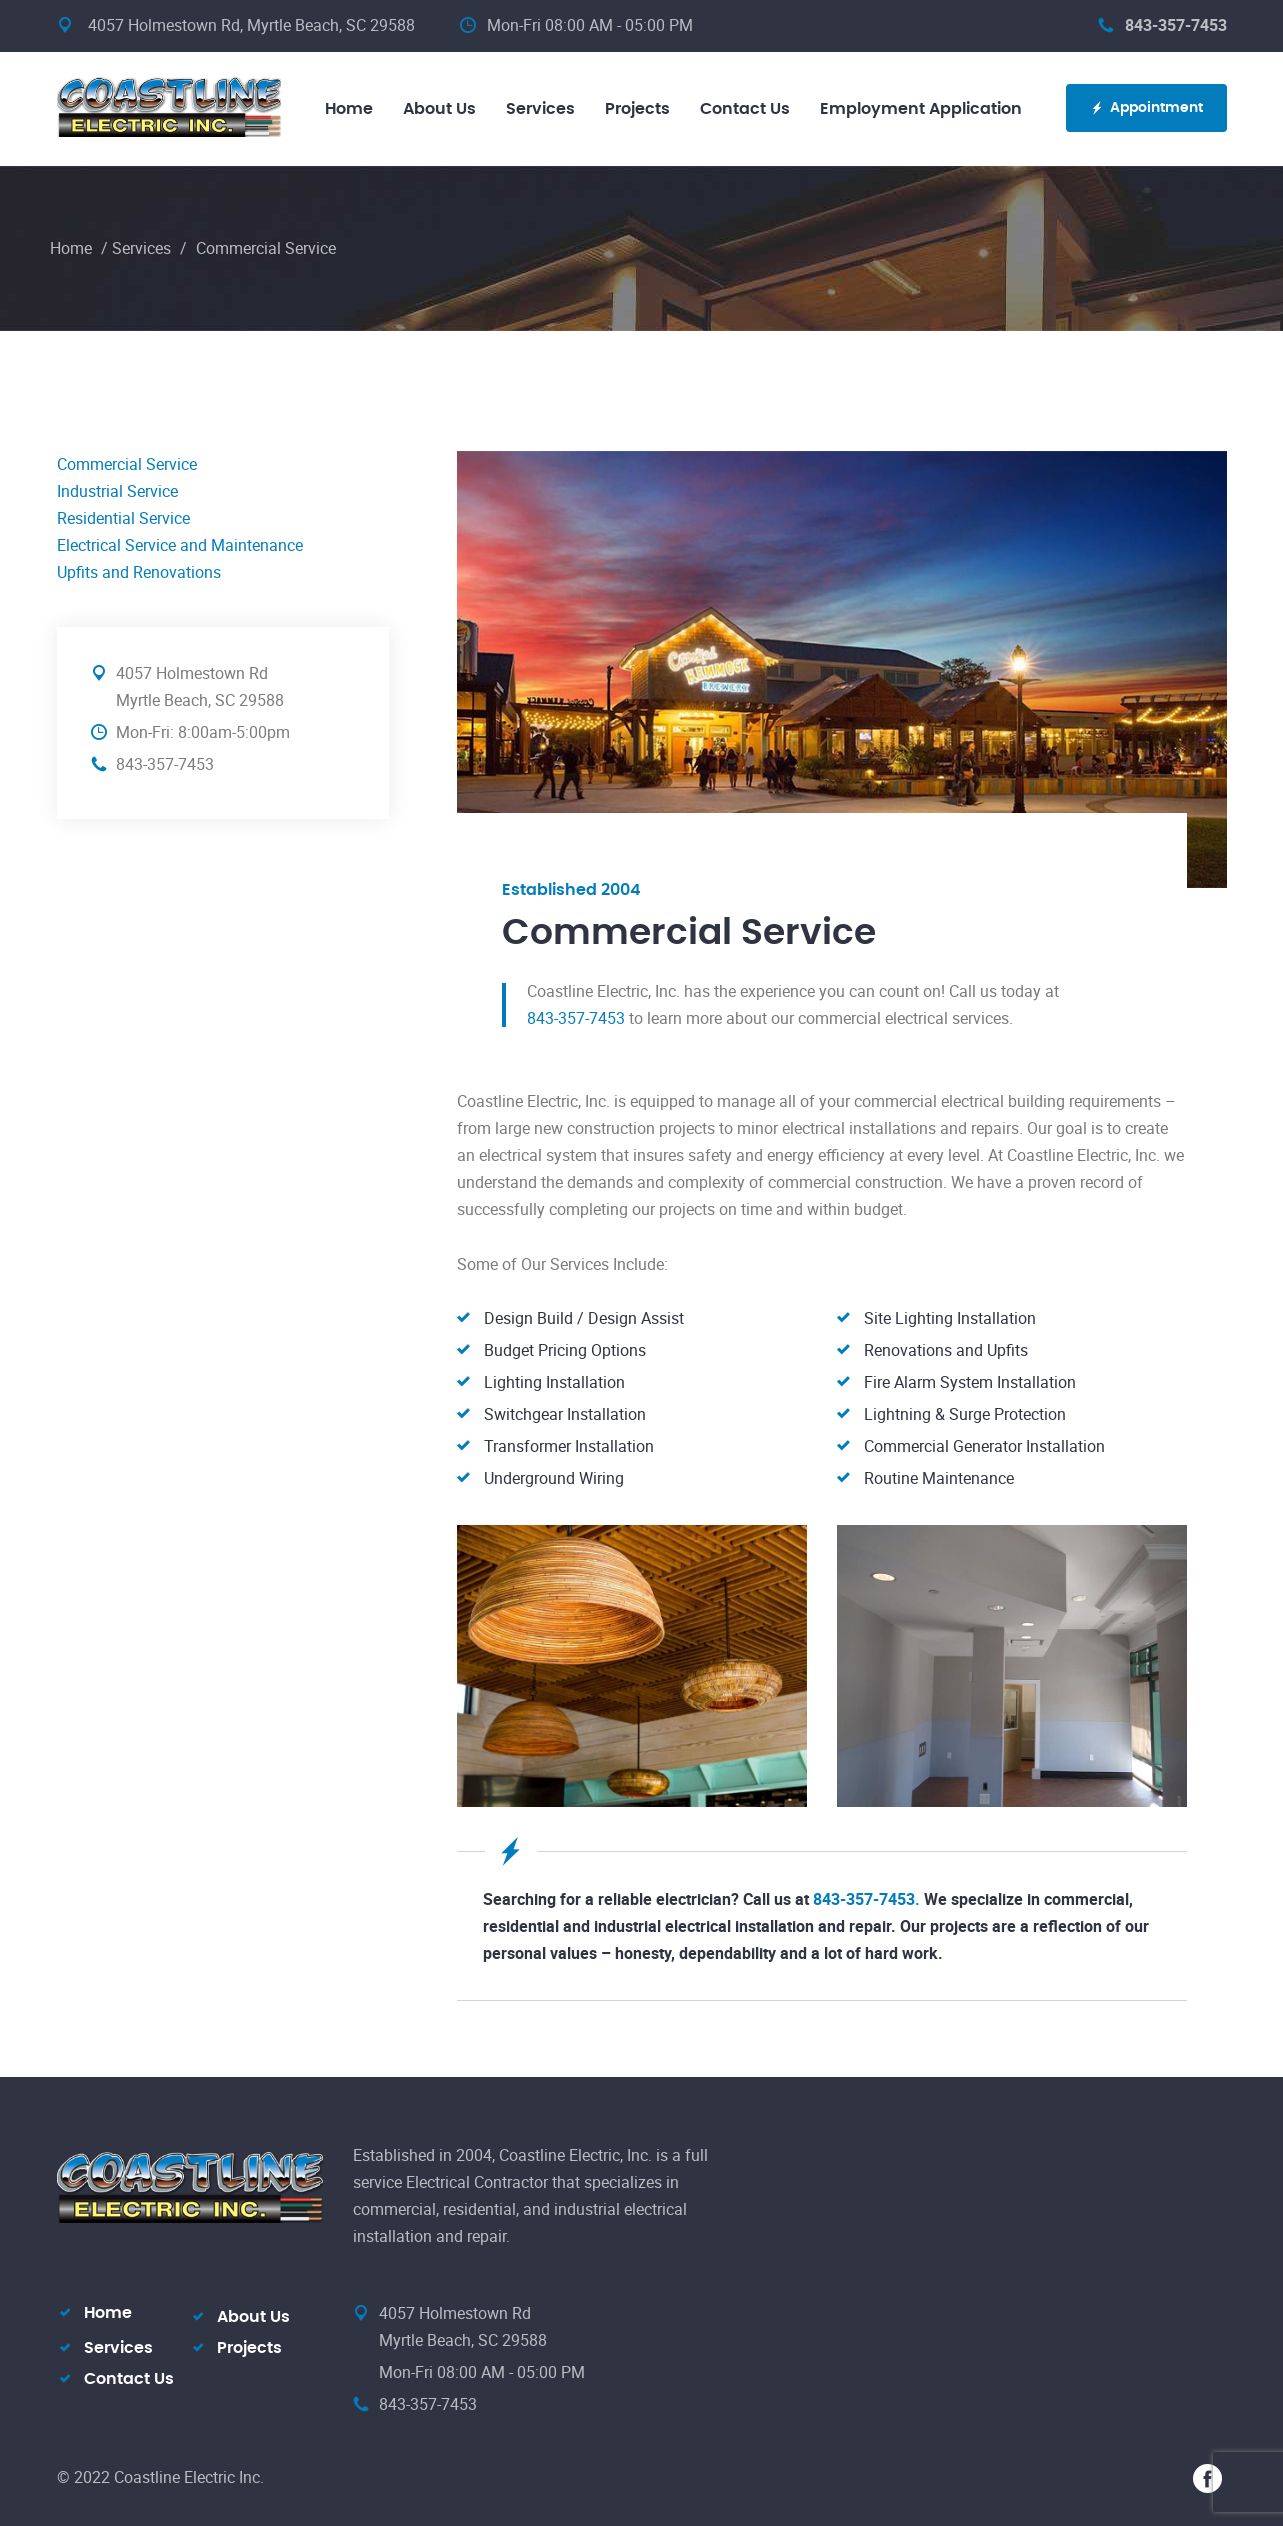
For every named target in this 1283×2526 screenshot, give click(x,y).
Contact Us (745, 109)
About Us (439, 109)
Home (349, 109)
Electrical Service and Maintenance (180, 545)
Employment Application (921, 109)
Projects (637, 109)
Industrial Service (117, 491)
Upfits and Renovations (139, 572)
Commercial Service (127, 464)
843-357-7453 (1162, 25)
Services (540, 109)
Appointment (1146, 108)
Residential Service (123, 518)
